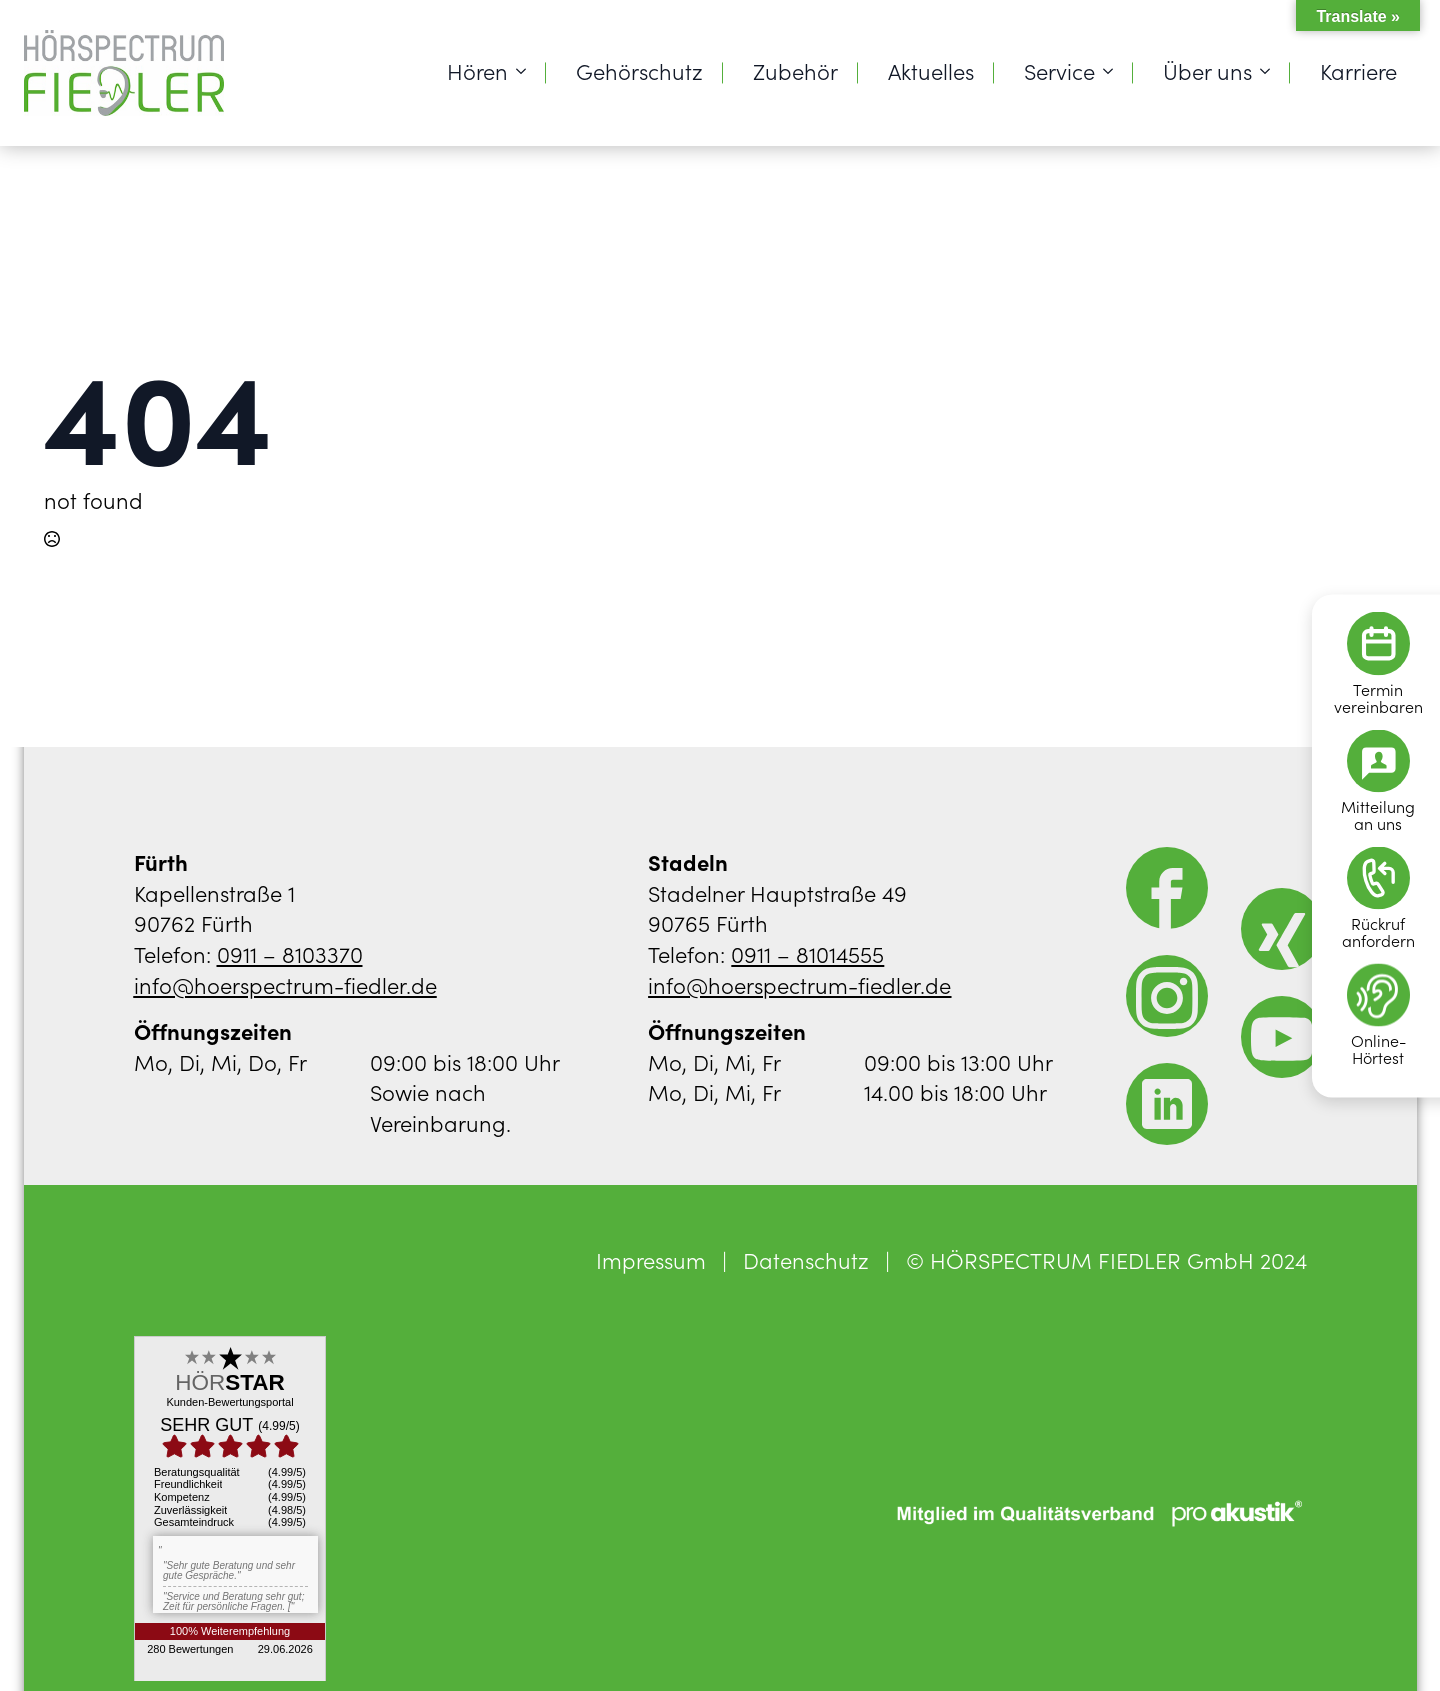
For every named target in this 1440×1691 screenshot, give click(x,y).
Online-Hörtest (1378, 1048)
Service (1059, 70)
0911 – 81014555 (807, 953)
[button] (44, 1647)
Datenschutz (806, 1260)
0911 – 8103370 (290, 953)
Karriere (1358, 70)
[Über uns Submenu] (1271, 71)
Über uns (1207, 70)
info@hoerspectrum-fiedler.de (285, 984)
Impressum (651, 1260)
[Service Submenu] (1114, 71)
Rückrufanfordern (1378, 931)
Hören (477, 70)
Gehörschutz (639, 70)
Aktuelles (931, 70)
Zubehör (795, 70)
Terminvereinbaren (1378, 697)
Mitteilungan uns (1378, 814)
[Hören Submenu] (527, 71)
